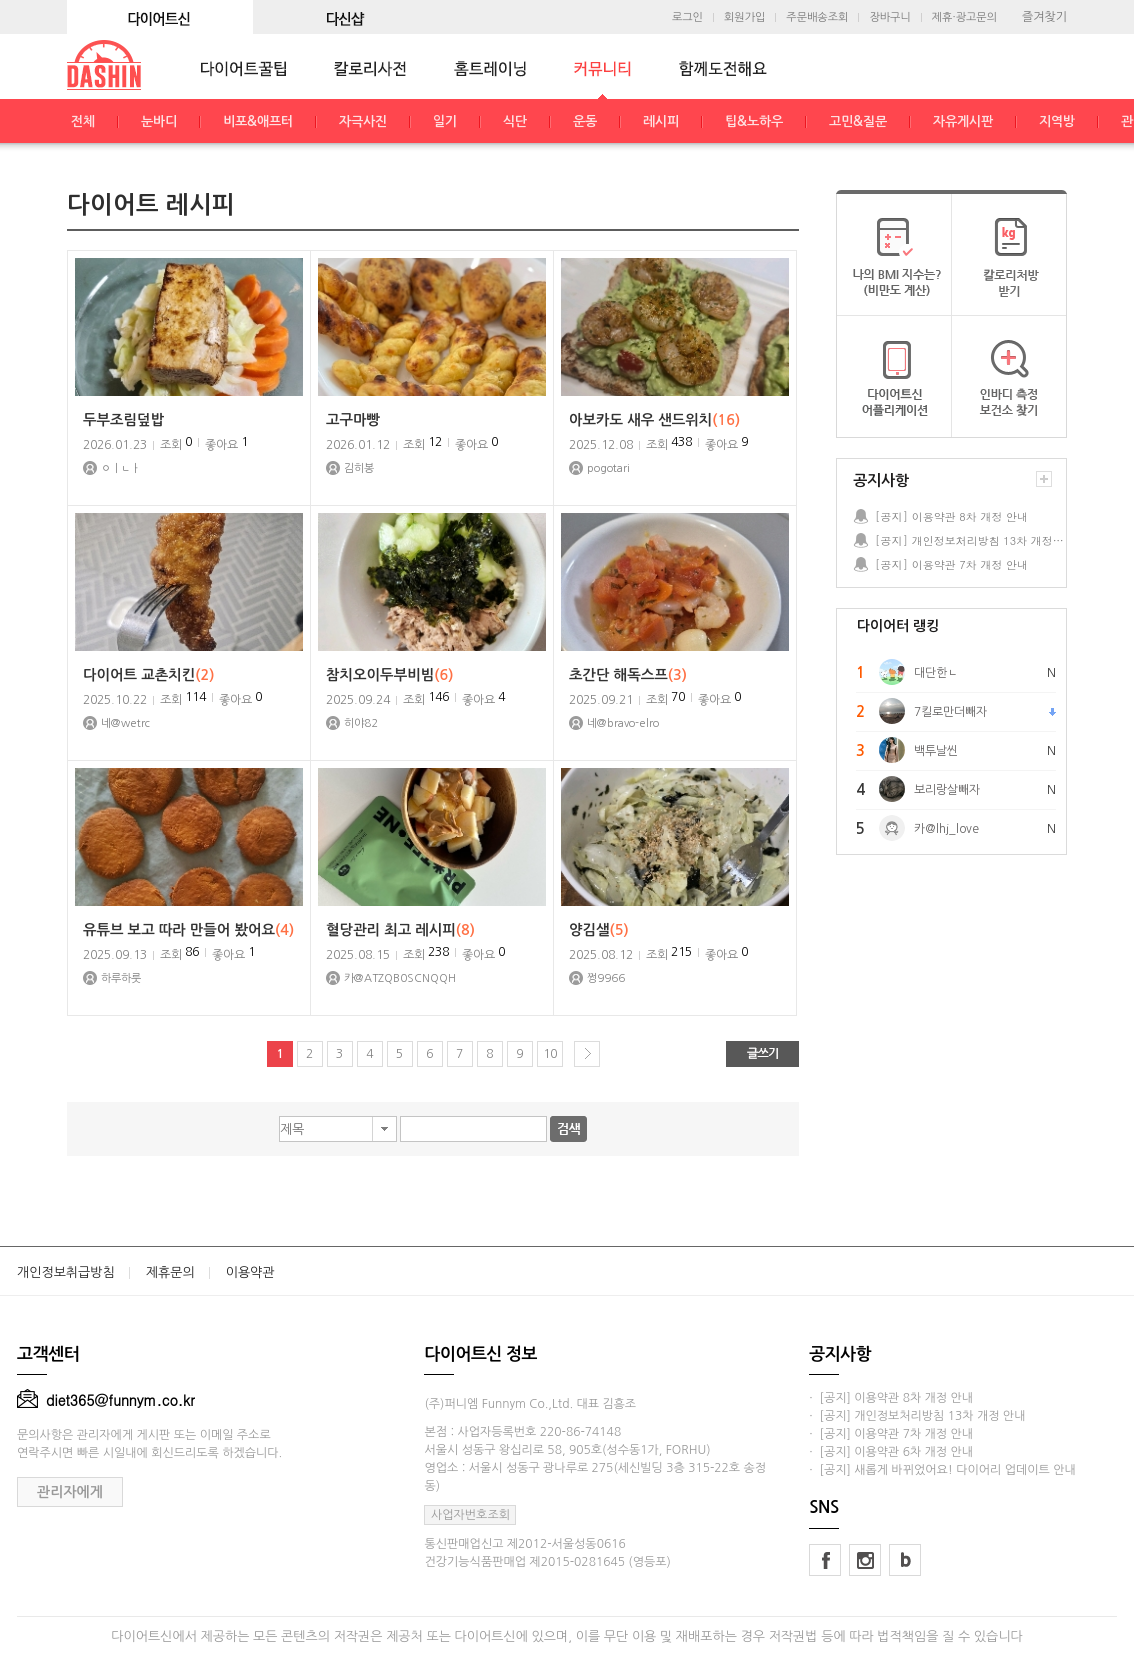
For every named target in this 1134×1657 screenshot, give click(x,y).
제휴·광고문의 (964, 17)
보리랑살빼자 (947, 790)
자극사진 (363, 121)
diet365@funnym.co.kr (106, 1400)
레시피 (661, 121)
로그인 (687, 17)
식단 (515, 121)
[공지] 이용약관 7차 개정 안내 (951, 564)
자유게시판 (963, 121)
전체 (83, 121)
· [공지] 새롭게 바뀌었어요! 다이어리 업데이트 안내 (942, 1470)
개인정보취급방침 (66, 1272)
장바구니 (889, 17)
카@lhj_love (946, 829)
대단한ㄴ (936, 673)
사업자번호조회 (470, 1515)
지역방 (1057, 121)
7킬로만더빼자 (950, 712)
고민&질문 (858, 121)
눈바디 (159, 121)
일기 (445, 121)
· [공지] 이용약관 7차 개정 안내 (891, 1434)
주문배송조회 (817, 17)
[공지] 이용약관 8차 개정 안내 (951, 516)
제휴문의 (170, 1272)
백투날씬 (936, 751)
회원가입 (744, 17)
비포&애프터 (258, 121)
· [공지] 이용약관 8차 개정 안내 (891, 1398)
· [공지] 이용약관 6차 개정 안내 (891, 1452)
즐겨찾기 (1044, 17)
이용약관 (250, 1272)
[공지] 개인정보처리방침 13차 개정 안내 (970, 540)
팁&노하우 (754, 121)
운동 (585, 121)
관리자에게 (70, 1492)
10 (550, 1054)
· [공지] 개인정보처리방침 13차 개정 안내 (917, 1416)
